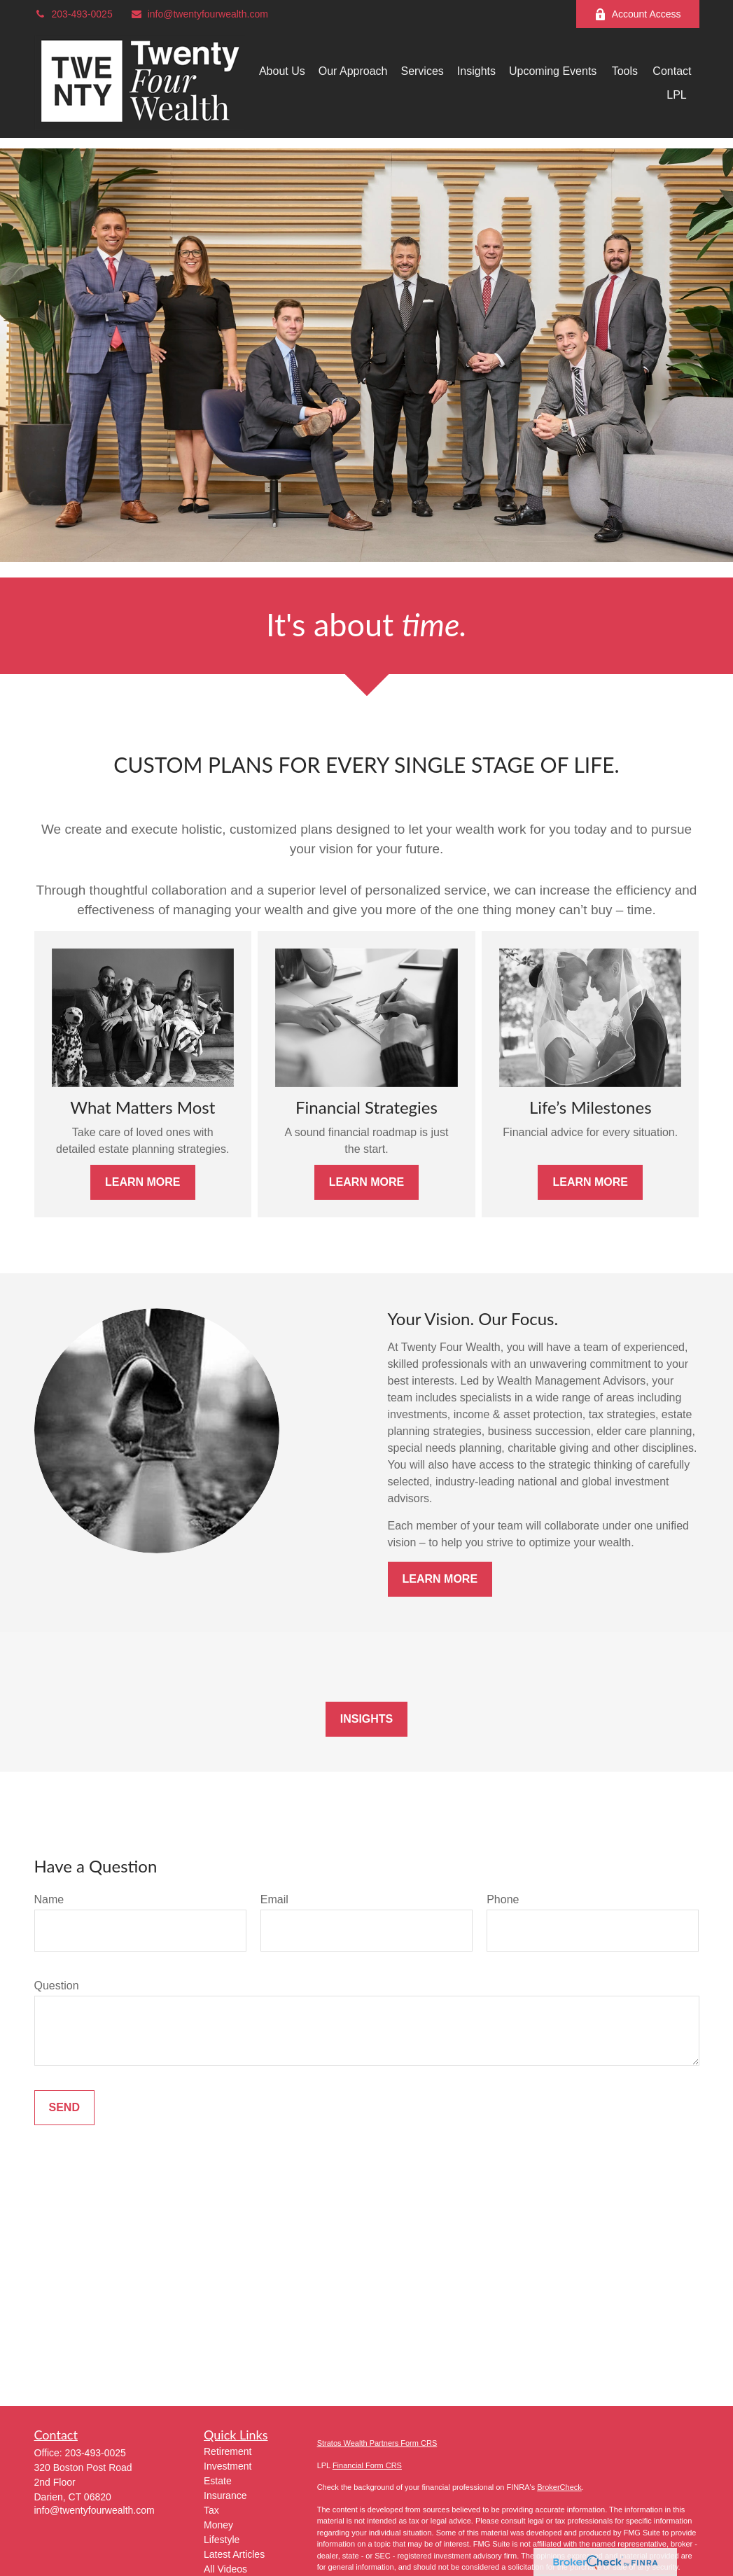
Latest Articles (234, 2554)
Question (56, 1985)
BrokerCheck (559, 2487)
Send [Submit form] (64, 2107)
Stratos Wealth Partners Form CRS (377, 2443)
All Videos (225, 2569)
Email (274, 1899)
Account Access (637, 14)
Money (218, 2524)
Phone (503, 1899)
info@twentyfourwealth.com (199, 14)
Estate (218, 2480)
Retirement (227, 2451)
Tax (211, 2510)
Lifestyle (221, 2539)
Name (49, 1899)
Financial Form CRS (367, 2465)
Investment (227, 2466)
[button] (282, 71)
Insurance (225, 2495)
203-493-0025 (73, 14)
